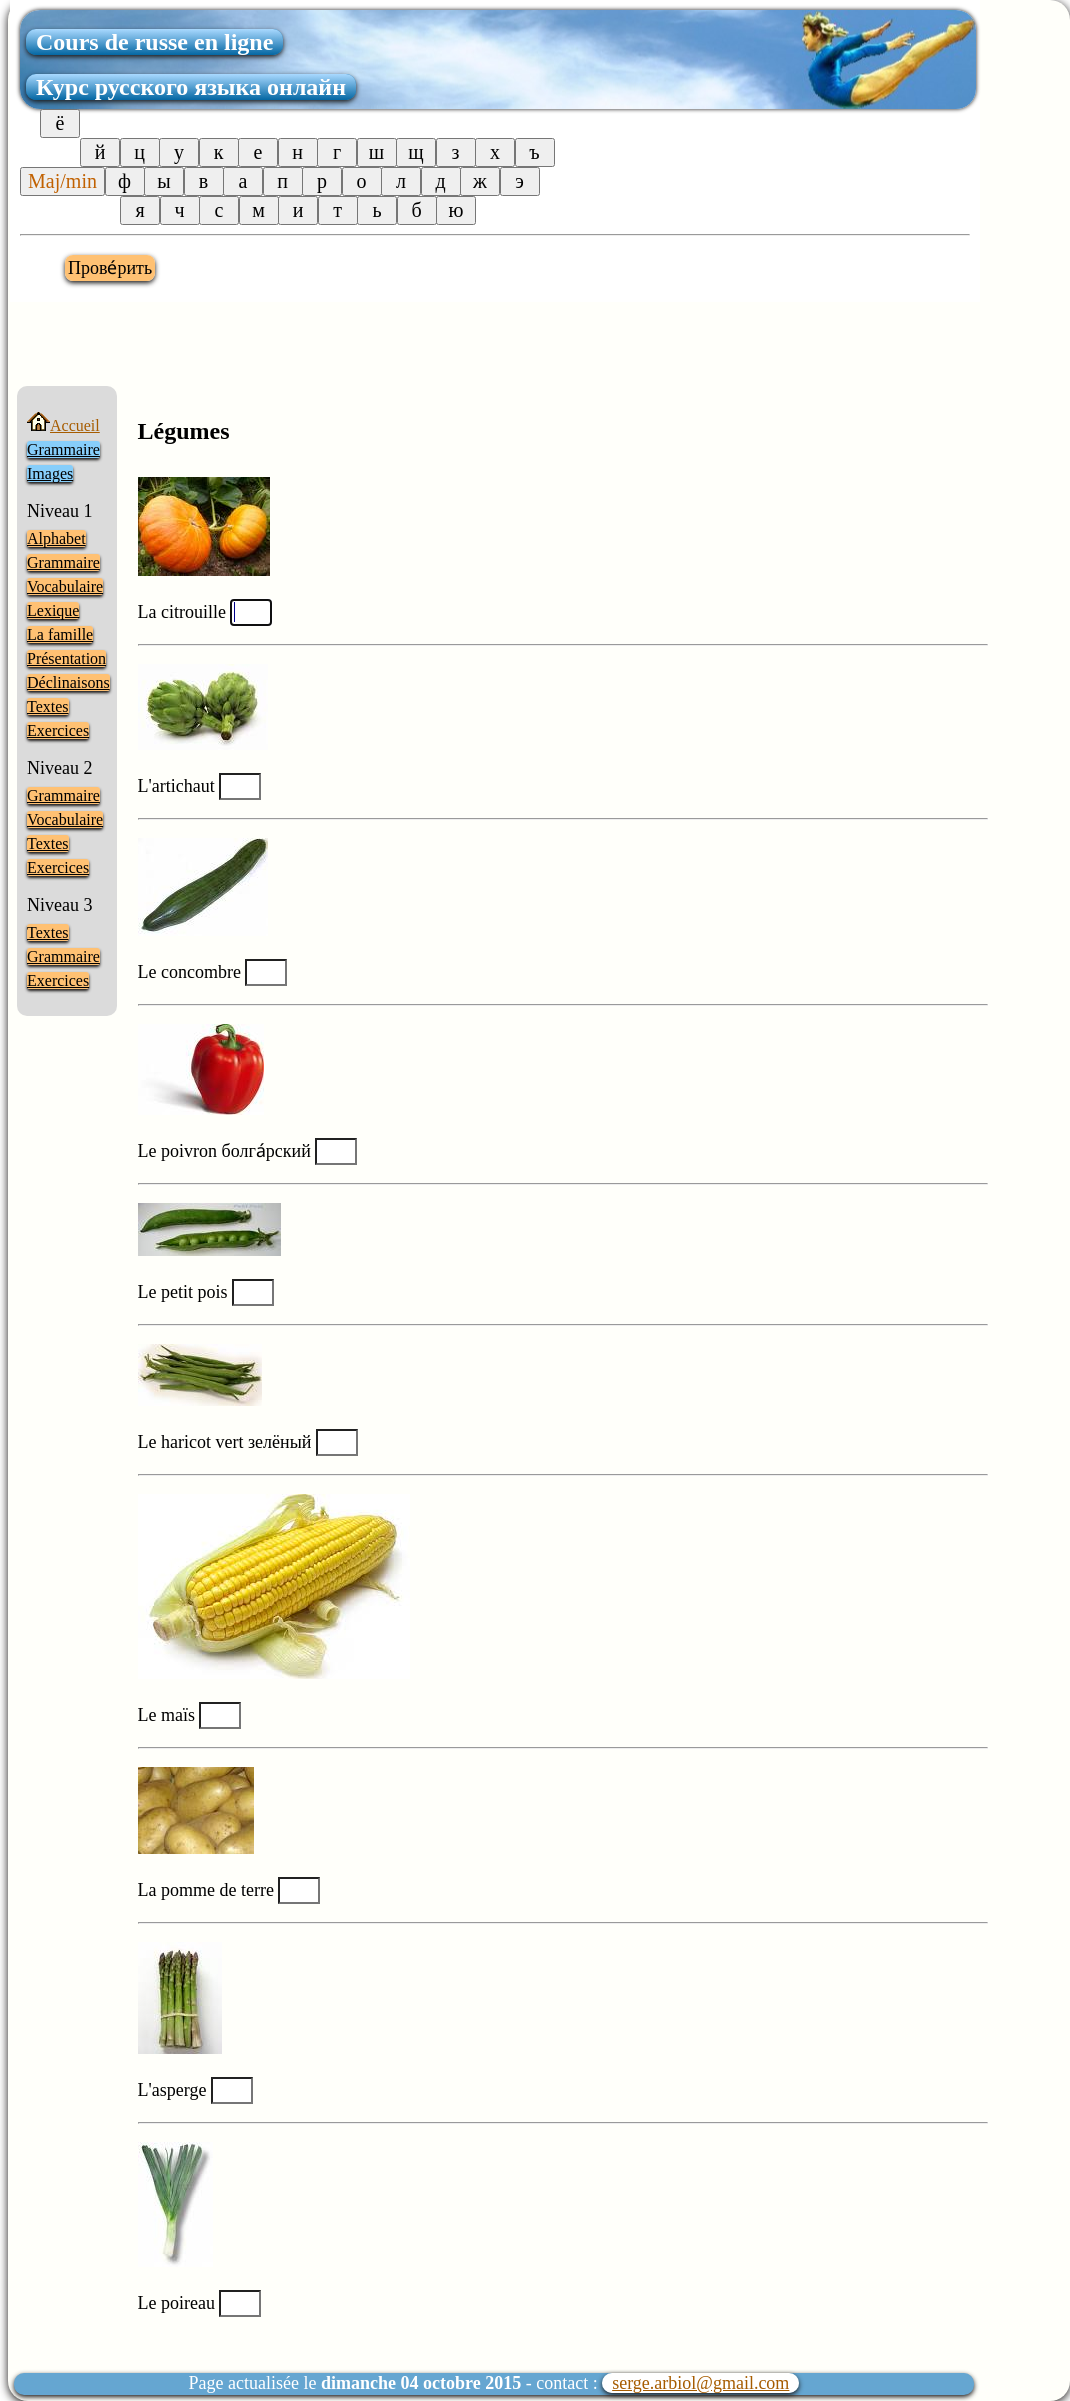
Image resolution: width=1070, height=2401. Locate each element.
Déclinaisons (68, 682)
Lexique (53, 610)
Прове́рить (110, 268)
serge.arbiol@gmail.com (700, 2383)
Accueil (63, 425)
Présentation (66, 658)
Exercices (58, 730)
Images (50, 473)
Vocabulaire (65, 586)
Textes (48, 706)
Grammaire (63, 449)
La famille (60, 634)
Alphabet (56, 538)
